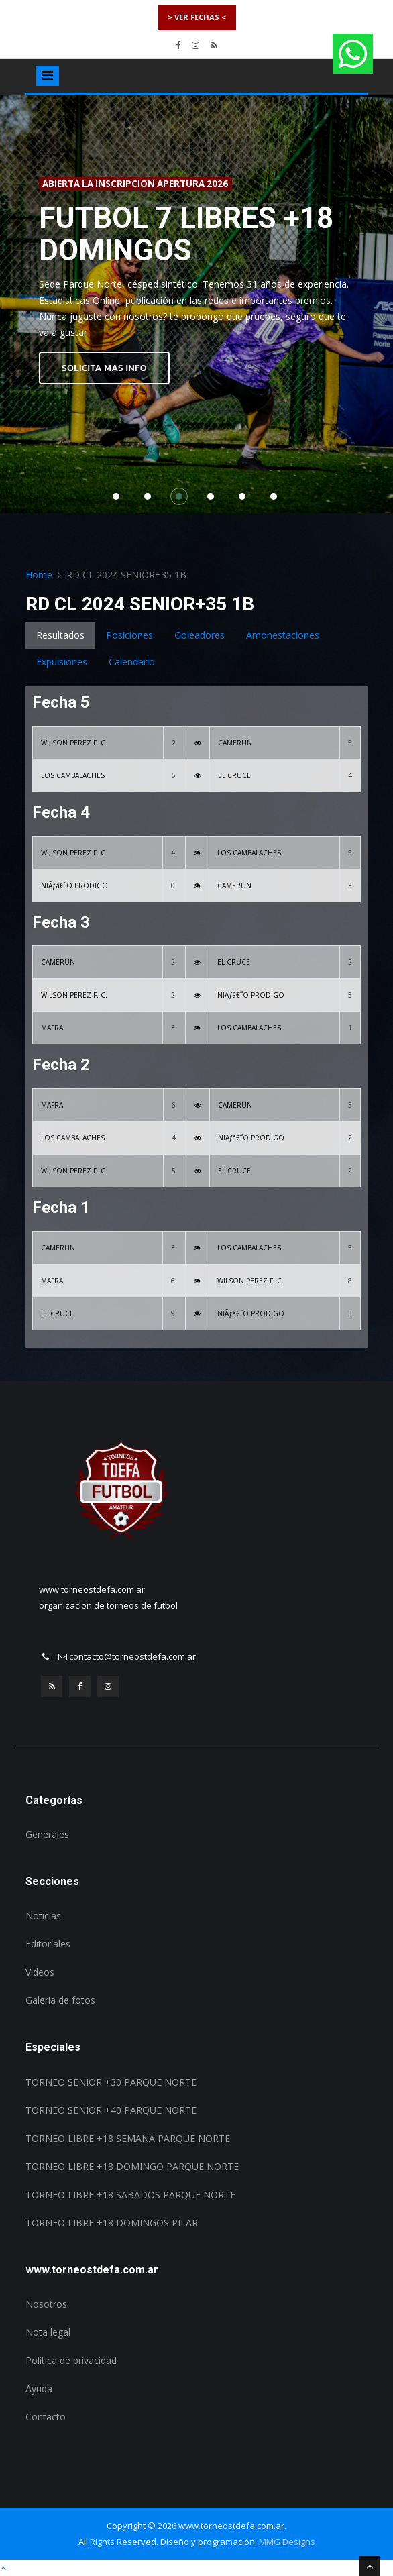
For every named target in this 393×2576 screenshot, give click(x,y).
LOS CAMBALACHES (73, 775)
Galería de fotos (60, 2000)
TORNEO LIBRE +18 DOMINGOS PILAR (111, 2222)
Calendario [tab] (132, 661)
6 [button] (277, 499)
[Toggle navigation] (47, 76)
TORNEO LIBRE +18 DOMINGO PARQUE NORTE (132, 2166)
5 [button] (245, 499)
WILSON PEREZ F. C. (74, 742)
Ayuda (38, 2388)
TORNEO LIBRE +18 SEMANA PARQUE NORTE (127, 2138)
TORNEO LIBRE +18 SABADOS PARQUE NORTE (130, 2194)
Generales (47, 1834)
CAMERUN (235, 742)
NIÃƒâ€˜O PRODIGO (74, 885)
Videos (39, 1972)
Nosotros (46, 2304)
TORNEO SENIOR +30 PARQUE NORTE (110, 2082)
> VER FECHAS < (197, 17)
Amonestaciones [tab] (282, 635)
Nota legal (47, 2332)
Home (38, 574)
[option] (196, 304)
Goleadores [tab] (199, 635)
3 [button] (182, 499)
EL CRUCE (234, 775)
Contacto (45, 2416)
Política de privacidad (71, 2360)
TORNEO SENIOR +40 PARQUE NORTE (110, 2110)
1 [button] (119, 499)
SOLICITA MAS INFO (104, 368)
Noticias (43, 1915)
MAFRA (52, 1027)
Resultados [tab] (60, 635)
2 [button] (151, 499)
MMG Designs (287, 2542)
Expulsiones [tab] (61, 661)
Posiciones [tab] (129, 635)
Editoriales (47, 1943)
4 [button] (214, 499)
